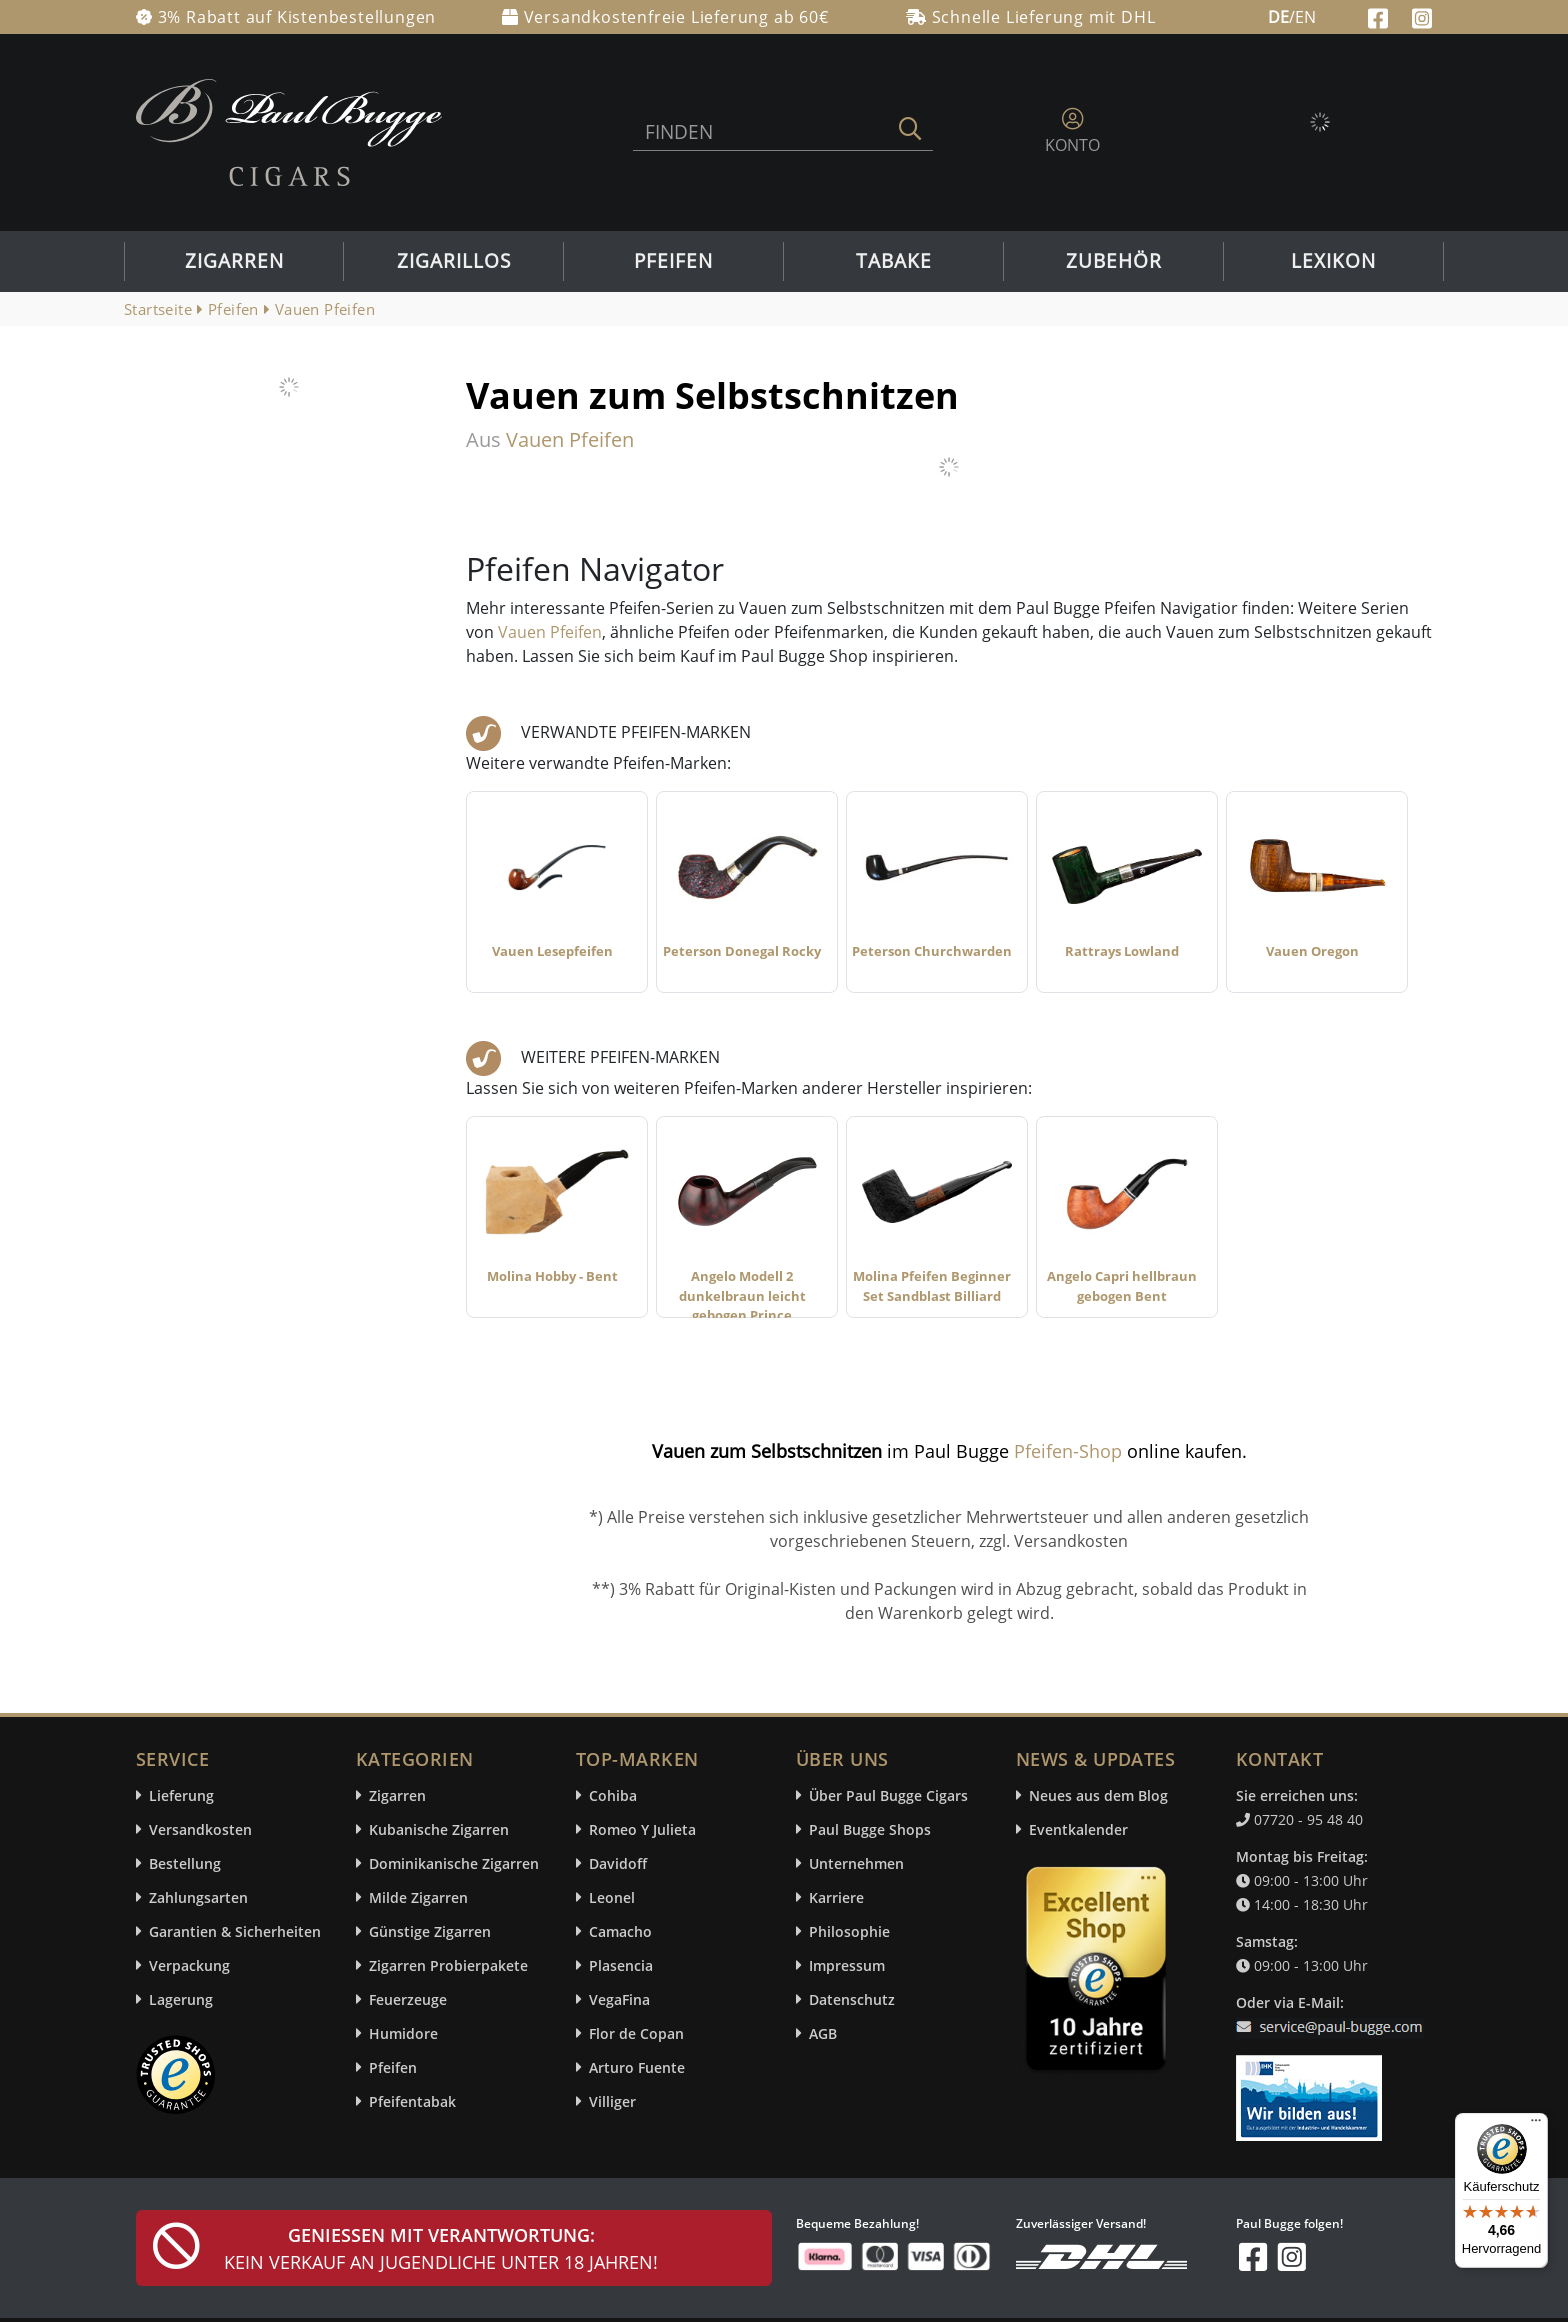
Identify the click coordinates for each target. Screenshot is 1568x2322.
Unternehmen (856, 1863)
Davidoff (618, 1863)
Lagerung (181, 1999)
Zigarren (234, 261)
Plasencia (621, 1965)
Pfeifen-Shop (1068, 1451)
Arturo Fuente (637, 2067)
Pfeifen (673, 261)
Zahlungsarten (198, 1897)
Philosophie (849, 1931)
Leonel (612, 1897)
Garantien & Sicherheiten (235, 1931)
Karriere (836, 1897)
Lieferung (181, 1795)
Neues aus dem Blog (1098, 1795)
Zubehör (1114, 261)
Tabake (894, 261)
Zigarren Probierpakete (448, 1965)
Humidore (403, 2033)
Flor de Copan (636, 2033)
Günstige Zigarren (430, 1931)
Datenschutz (852, 1999)
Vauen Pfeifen (550, 632)
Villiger (612, 2101)
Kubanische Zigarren (439, 1829)
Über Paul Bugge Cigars (888, 1795)
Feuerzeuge (408, 1999)
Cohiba (613, 1795)
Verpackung (189, 1965)
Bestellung (185, 1863)
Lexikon (1333, 261)
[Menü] (1536, 2125)
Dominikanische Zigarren (454, 1863)
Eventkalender (1078, 1829)
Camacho (620, 1931)
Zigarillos (454, 261)
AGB (823, 2033)
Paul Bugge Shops (870, 1829)
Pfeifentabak (412, 2101)
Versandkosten (200, 1829)
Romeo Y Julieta (642, 1829)
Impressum (847, 1965)
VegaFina (619, 1999)
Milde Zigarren (418, 1897)
